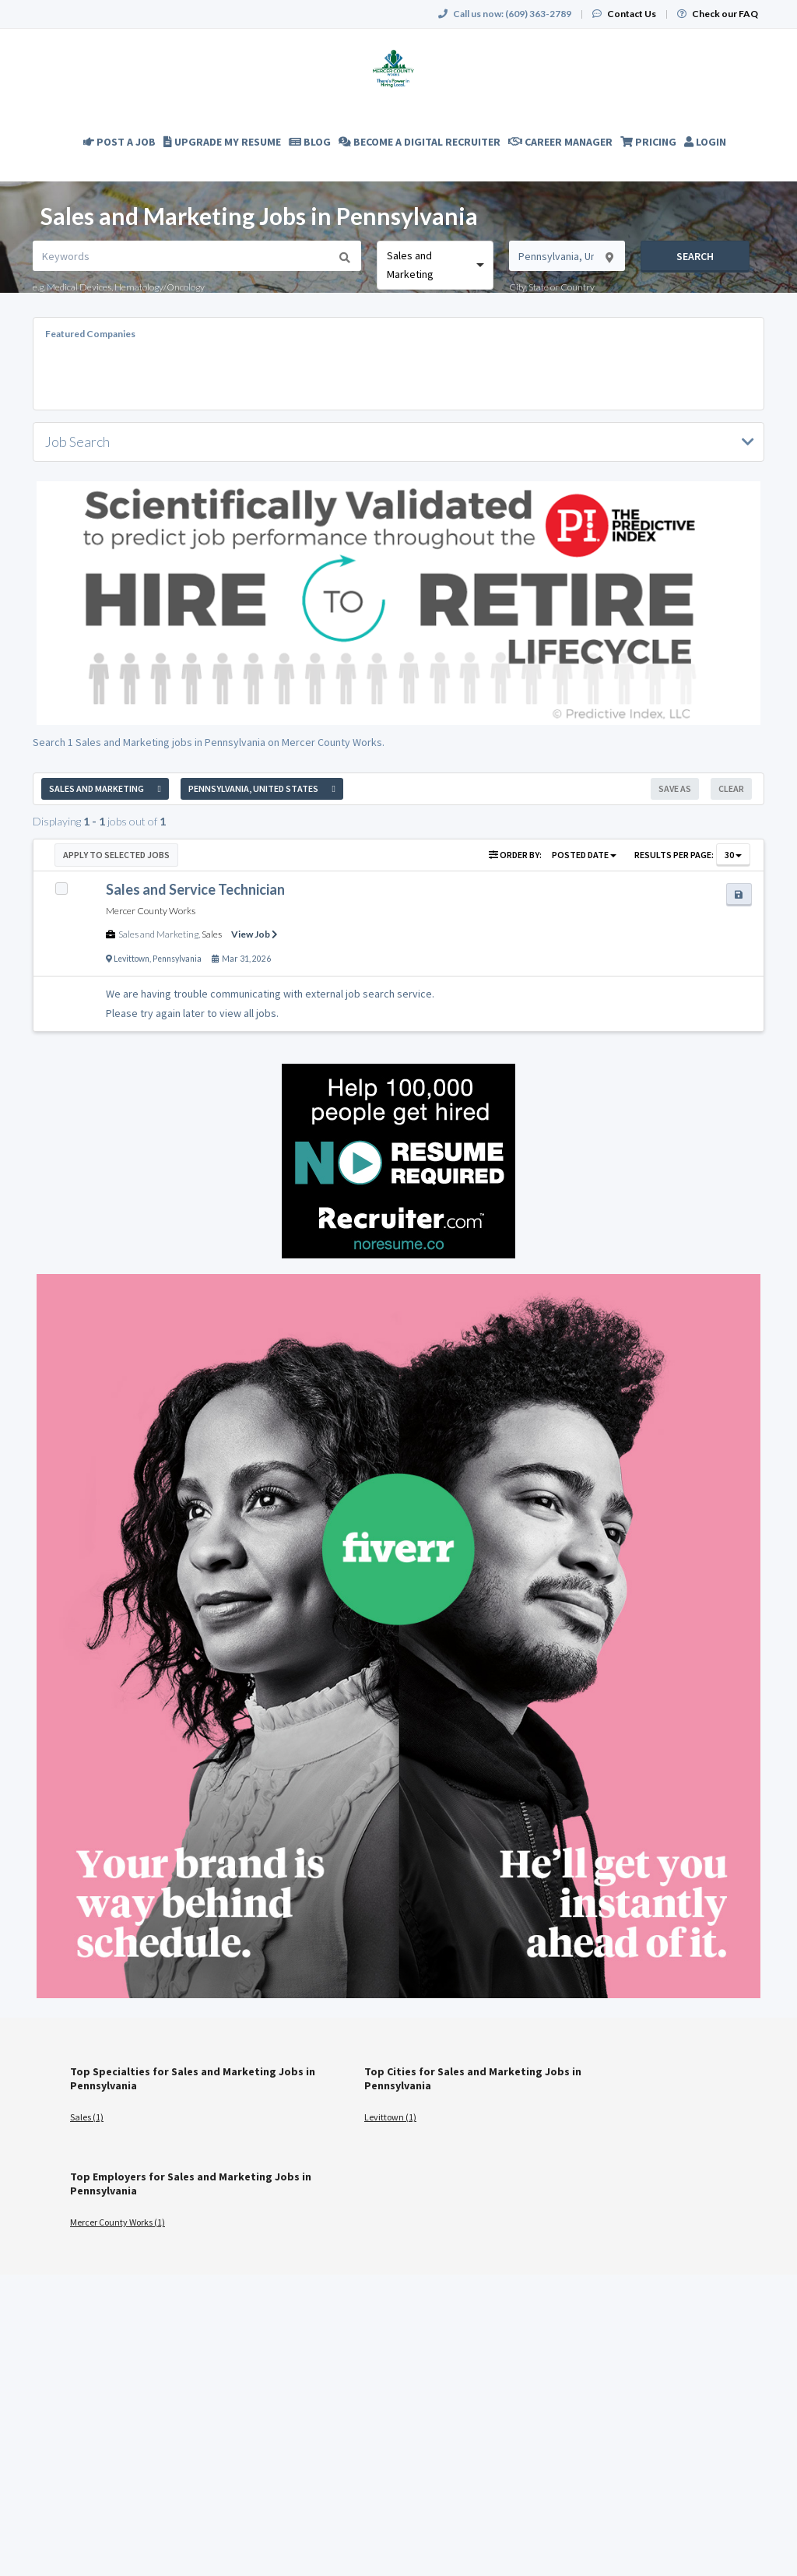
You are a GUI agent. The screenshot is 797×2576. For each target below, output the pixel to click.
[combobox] (435, 265)
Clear (731, 788)
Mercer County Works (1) (117, 2222)
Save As (674, 788)
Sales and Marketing (158, 934)
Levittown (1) (390, 2117)
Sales (212, 934)
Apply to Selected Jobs (116, 854)
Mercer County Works (150, 911)
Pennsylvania (177, 958)
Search (695, 256)
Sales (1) (87, 2117)
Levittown (131, 958)
